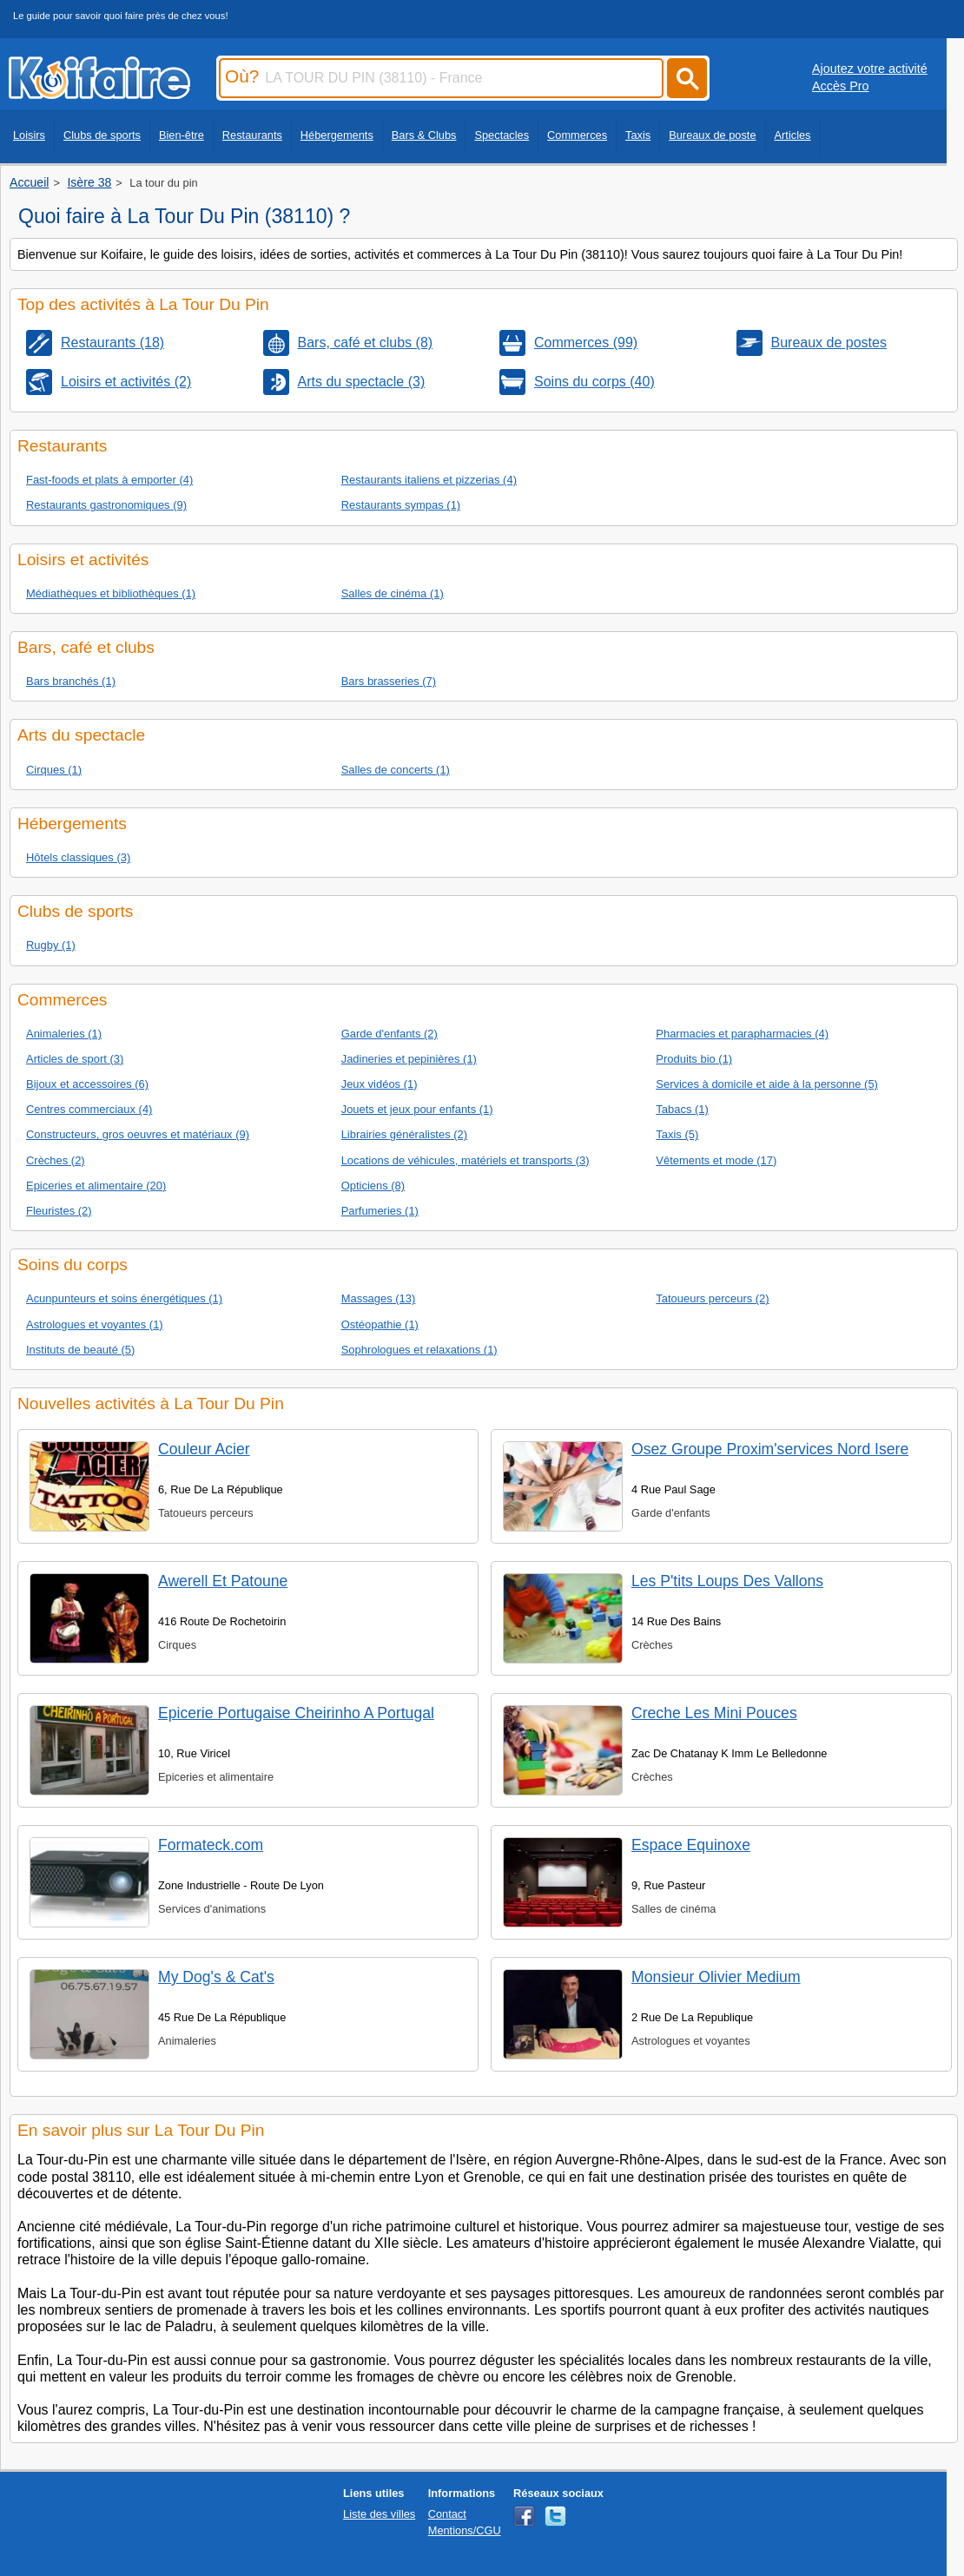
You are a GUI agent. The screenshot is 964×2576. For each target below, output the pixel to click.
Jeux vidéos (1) (379, 1083)
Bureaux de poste (712, 135)
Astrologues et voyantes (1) (94, 1324)
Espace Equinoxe (690, 1845)
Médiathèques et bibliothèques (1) (110, 593)
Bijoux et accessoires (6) (87, 1083)
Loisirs (29, 135)
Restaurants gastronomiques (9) (106, 504)
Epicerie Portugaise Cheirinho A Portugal (296, 1713)
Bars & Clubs (424, 135)
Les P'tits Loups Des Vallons (727, 1581)
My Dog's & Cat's (216, 1977)
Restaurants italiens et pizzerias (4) (429, 479)
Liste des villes (379, 2513)
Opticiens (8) (373, 1185)
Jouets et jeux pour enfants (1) (417, 1109)
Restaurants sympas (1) (401, 504)
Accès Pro (840, 86)
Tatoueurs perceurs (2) (712, 1298)
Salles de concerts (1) (395, 769)
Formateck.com (210, 1845)
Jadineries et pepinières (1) (409, 1058)
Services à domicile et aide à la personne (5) (767, 1083)
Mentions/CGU (464, 2530)
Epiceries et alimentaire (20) (96, 1185)
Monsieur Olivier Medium (716, 1977)
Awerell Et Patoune (222, 1581)
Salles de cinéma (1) (392, 593)
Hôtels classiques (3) (78, 857)
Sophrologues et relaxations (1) (419, 1349)
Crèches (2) (55, 1160)
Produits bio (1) (694, 1058)
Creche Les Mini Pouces (714, 1713)
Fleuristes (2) (59, 1210)
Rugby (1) (51, 945)
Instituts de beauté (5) (80, 1349)
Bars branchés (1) (71, 681)
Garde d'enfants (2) (389, 1033)
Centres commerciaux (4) (89, 1109)
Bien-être (181, 135)
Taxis (637, 135)
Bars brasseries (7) (388, 681)
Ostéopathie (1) (380, 1324)
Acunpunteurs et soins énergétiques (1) (124, 1298)
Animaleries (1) (64, 1033)
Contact (447, 2513)
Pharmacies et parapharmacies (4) (742, 1033)
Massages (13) (378, 1298)
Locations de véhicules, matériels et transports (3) (465, 1160)
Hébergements (336, 135)
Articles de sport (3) (74, 1058)
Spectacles (501, 135)
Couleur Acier (204, 1449)
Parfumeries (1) (380, 1210)
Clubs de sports (102, 135)
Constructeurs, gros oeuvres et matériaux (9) (137, 1134)
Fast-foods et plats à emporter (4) (109, 479)
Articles (793, 135)
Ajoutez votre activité (870, 69)
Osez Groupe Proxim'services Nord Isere (769, 1449)
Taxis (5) (677, 1134)
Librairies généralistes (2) (404, 1134)
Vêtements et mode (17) (716, 1160)
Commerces (577, 135)
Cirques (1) (54, 769)
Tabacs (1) (682, 1109)
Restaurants (252, 135)
